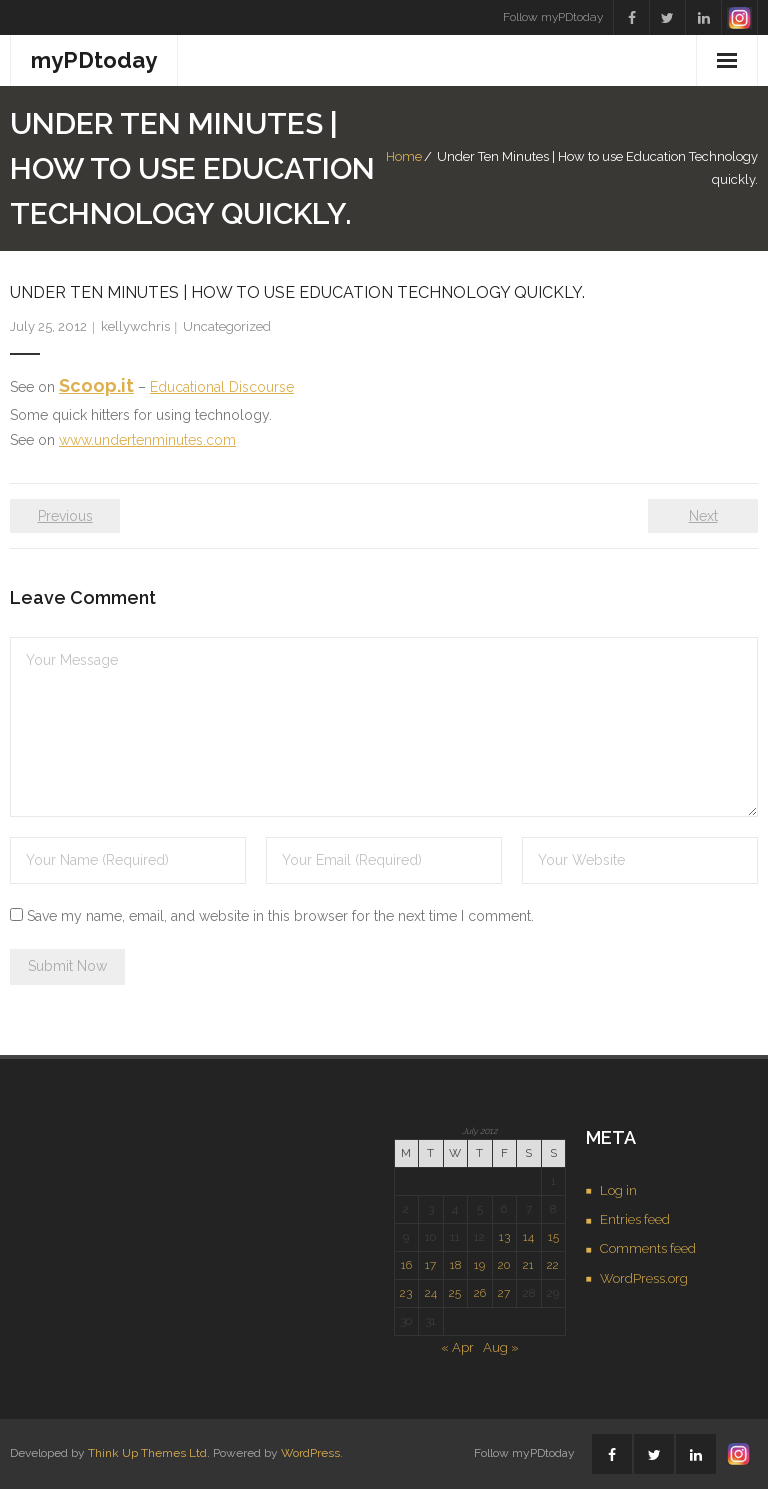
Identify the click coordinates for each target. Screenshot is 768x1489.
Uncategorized (227, 326)
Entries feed (635, 1219)
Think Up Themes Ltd (147, 1453)
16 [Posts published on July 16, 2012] (406, 1265)
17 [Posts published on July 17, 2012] (430, 1265)
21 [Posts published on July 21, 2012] (528, 1265)
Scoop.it (96, 385)
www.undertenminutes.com (147, 440)
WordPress (310, 1453)
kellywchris (135, 326)
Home (404, 156)
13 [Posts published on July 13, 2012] (504, 1237)
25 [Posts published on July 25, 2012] (455, 1293)
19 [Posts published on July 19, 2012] (479, 1265)
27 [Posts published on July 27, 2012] (504, 1293)
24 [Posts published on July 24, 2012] (431, 1293)
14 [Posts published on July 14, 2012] (528, 1237)
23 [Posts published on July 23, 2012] (406, 1293)
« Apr (457, 1347)
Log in (618, 1190)
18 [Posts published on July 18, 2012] (455, 1265)
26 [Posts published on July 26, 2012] (480, 1293)
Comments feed (648, 1248)
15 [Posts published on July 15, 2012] (553, 1237)
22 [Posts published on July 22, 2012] (553, 1265)
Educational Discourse (222, 387)
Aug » (501, 1347)
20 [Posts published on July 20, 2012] (504, 1265)
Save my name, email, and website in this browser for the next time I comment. (280, 916)
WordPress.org (644, 1278)
